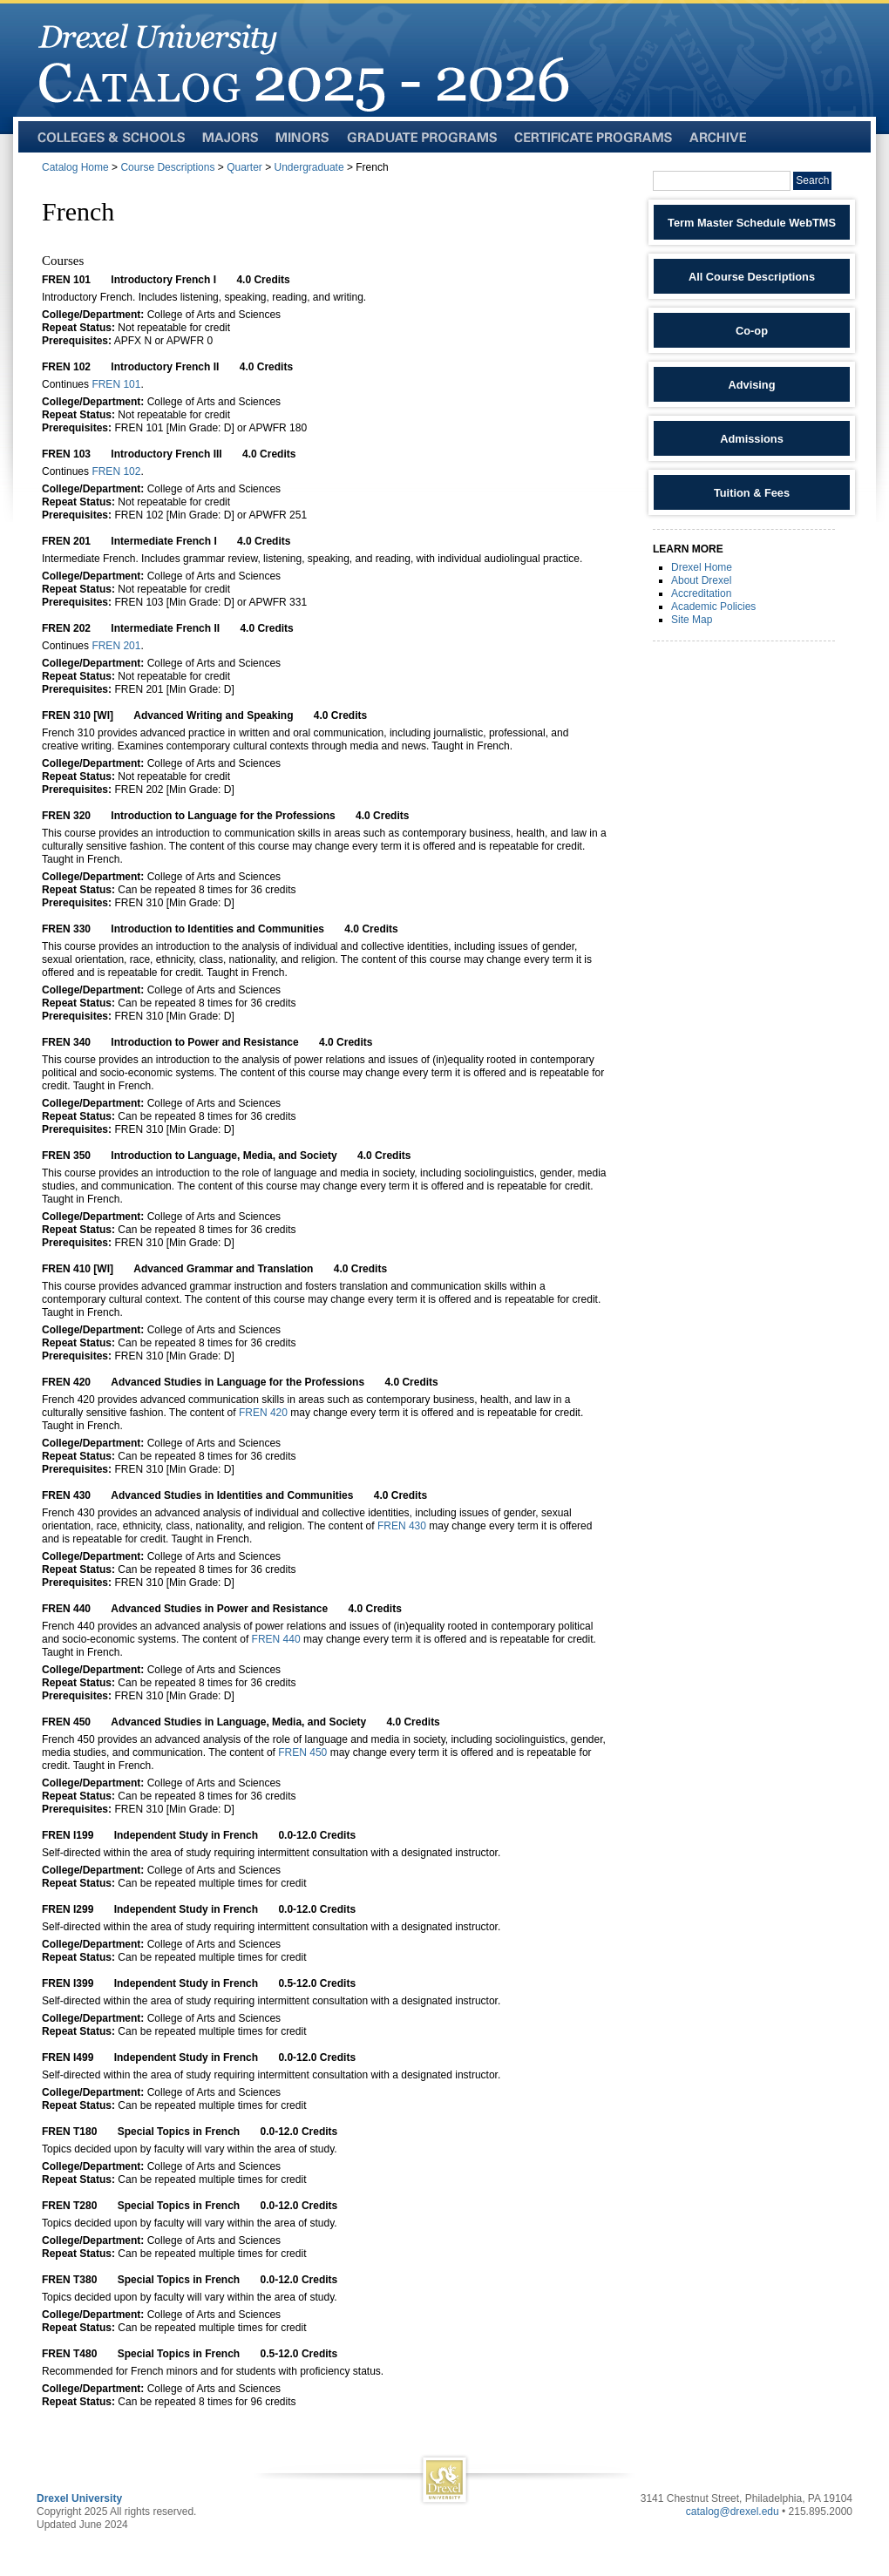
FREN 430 (401, 1526)
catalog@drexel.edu (732, 2511)
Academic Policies (713, 606)
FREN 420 (263, 1413)
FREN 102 (116, 471)
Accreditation (701, 593)
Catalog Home (75, 167)
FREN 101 (116, 384)
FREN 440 (276, 1639)
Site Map (691, 619)
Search (812, 180)
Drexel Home (701, 567)
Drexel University (79, 2498)
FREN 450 (302, 1752)
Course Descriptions (167, 167)
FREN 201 (116, 646)
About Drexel (701, 580)
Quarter (244, 167)
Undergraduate (309, 167)
